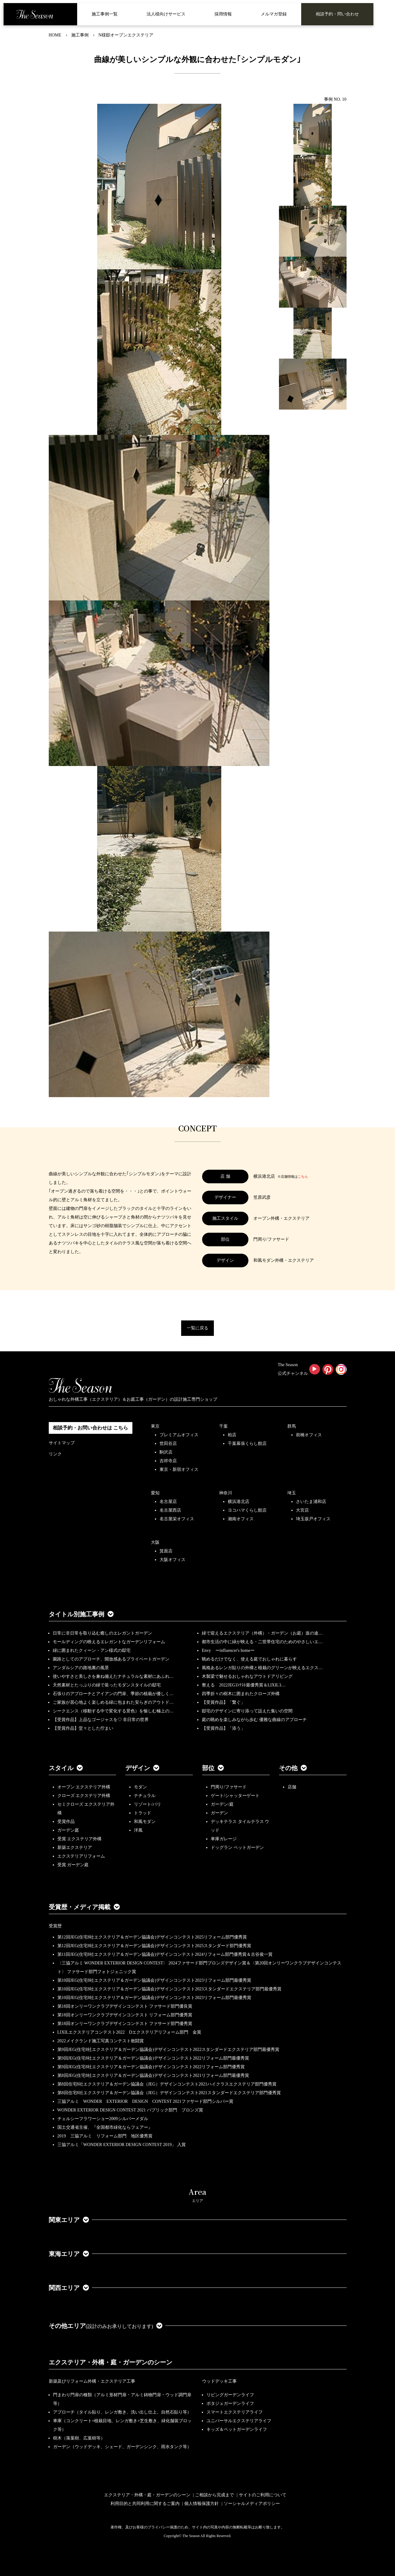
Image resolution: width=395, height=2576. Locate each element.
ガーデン (219, 1813)
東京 (155, 1426)
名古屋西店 (170, 1510)
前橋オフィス (309, 1435)
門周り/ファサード (229, 1787)
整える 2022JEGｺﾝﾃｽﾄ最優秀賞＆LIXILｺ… (243, 1685)
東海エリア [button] (69, 2253)
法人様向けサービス (166, 14)
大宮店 (302, 1510)
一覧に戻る (197, 1328)
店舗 (292, 1787)
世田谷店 (168, 1443)
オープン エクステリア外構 (83, 1787)
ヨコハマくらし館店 (247, 1510)
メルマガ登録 (274, 14)
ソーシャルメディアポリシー (252, 2503)
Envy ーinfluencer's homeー (228, 1650)
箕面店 (166, 1551)
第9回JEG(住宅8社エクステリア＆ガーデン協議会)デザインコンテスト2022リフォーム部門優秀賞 (151, 2067)
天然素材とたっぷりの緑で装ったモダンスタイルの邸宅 (107, 1685)
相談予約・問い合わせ (337, 14)
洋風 (138, 1830)
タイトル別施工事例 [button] (81, 1614)
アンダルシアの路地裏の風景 (81, 1667)
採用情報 (223, 14)
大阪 (155, 1542)
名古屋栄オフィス (177, 1519)
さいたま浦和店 (311, 1501)
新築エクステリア (74, 1847)
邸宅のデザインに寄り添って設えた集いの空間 (247, 1711)
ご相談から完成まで (214, 2495)
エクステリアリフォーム (81, 1856)
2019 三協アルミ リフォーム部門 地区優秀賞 (104, 2136)
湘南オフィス (241, 1519)
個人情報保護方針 (201, 2503)
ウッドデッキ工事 (219, 2381)
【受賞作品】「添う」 (223, 1728)
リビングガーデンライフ (230, 2395)
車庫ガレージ (224, 1839)
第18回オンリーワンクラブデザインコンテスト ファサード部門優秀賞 (125, 2023)
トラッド (142, 1813)
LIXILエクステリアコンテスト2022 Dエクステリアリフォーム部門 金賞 (129, 2032)
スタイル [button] (66, 1768)
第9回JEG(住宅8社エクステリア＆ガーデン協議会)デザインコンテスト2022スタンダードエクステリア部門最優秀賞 (168, 2049)
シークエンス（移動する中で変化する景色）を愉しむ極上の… (113, 1711)
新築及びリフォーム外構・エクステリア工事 (92, 2381)
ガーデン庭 (68, 1830)
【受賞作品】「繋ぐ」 (223, 1702)
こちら (303, 1176)
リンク (55, 1454)
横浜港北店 (238, 1501)
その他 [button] (293, 1768)
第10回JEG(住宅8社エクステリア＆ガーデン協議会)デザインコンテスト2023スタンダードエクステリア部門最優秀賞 (169, 1989)
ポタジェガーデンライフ (230, 2403)
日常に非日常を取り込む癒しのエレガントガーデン (102, 1633)
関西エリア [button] (69, 2287)
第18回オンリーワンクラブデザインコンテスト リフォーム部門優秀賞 (125, 2015)
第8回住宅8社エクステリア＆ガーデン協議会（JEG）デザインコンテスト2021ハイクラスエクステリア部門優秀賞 (166, 2084)
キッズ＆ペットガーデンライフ (236, 2429)
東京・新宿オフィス (179, 1469)
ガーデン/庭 (222, 1804)
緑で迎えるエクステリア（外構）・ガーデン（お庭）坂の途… (262, 1633)
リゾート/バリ (147, 1804)
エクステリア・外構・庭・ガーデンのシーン (110, 2362)
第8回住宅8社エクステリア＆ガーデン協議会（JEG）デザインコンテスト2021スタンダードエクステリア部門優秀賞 (169, 2092)
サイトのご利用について (262, 2495)
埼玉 (291, 1493)
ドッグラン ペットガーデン (237, 1847)
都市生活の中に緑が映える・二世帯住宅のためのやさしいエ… (262, 1641)
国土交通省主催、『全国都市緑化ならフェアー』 (104, 2127)
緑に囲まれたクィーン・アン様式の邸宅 (92, 1650)
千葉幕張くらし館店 (247, 1443)
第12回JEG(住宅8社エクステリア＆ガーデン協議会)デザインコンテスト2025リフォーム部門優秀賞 (152, 1937)
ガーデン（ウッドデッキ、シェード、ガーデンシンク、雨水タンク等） (122, 2446)
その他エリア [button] (106, 2325)
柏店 (232, 1435)
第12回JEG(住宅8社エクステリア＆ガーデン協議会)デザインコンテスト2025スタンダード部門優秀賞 (154, 1945)
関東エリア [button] (69, 2219)
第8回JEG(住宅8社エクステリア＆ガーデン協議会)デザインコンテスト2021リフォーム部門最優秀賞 (153, 2075)
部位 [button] (213, 1768)
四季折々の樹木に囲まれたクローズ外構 (241, 1693)
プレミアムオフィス (179, 1435)
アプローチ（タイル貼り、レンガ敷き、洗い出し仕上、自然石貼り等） (122, 2412)
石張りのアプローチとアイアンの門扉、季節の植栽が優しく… (113, 1693)
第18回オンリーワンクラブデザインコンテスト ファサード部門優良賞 (125, 2006)
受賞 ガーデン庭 (73, 1865)
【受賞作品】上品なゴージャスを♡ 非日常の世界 (103, 1719)
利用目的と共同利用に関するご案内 (145, 2503)
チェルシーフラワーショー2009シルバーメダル (102, 2118)
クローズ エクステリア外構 (83, 1795)
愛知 (155, 1493)
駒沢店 (166, 1452)
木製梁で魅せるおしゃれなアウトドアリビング (247, 1676)
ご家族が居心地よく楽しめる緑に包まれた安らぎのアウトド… (113, 1702)
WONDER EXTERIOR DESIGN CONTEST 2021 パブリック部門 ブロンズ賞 (130, 2110)
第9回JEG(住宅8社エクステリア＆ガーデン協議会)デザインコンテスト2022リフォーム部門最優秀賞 (153, 2058)
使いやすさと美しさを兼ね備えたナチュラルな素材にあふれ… (113, 1676)
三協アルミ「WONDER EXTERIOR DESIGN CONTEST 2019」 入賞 (121, 2144)
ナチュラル (145, 1795)
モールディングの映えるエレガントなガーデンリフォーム (109, 1641)
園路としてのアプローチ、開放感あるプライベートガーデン (111, 1659)
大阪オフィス (172, 1559)
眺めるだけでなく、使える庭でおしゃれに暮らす (249, 1659)
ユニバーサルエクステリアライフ (238, 2420)
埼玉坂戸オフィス (313, 1519)
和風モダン (145, 1821)
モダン (140, 1787)
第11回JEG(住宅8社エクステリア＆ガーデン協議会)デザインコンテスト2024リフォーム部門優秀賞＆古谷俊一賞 (165, 1954)
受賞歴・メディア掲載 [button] (84, 1907)
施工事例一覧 (105, 14)
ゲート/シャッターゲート (235, 1795)
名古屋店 (168, 1501)
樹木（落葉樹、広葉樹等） (79, 2438)
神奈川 (225, 1493)
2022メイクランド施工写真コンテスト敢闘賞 (100, 2041)
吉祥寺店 (168, 1460)
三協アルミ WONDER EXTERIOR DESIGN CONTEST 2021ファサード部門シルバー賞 (145, 2101)
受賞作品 (66, 1821)
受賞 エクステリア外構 (79, 1839)
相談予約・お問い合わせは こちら (90, 1427)
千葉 (223, 1426)
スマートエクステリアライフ (234, 2412)
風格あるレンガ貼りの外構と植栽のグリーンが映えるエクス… (262, 1667)
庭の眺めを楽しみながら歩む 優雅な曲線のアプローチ (254, 1719)
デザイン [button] (142, 1768)
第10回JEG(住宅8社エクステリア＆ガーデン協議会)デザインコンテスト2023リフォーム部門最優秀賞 (154, 1980)
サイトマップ (62, 1443)
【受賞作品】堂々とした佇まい (83, 1728)
